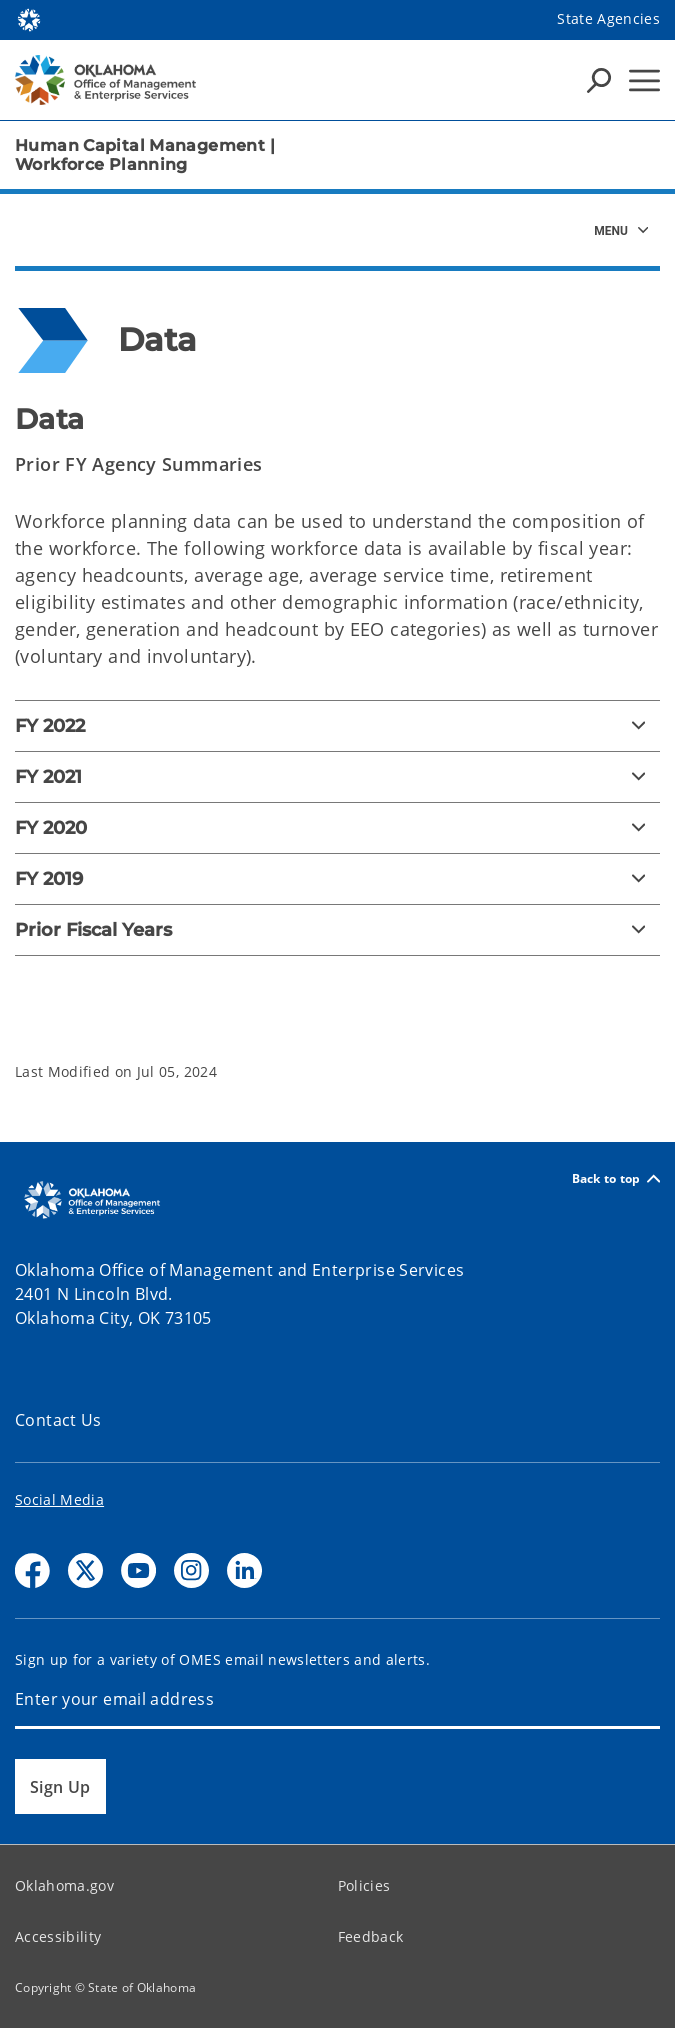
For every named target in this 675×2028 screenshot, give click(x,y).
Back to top (616, 1178)
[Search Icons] (599, 80)
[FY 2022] (337, 726)
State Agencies (608, 18)
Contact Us (58, 1420)
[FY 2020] (337, 828)
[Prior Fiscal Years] (337, 930)
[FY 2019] (337, 879)
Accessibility (58, 1936)
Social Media (59, 1499)
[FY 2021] (337, 777)
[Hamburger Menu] (644, 80)
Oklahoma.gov (64, 1885)
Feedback (371, 1936)
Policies (364, 1885)
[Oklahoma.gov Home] (29, 18)
